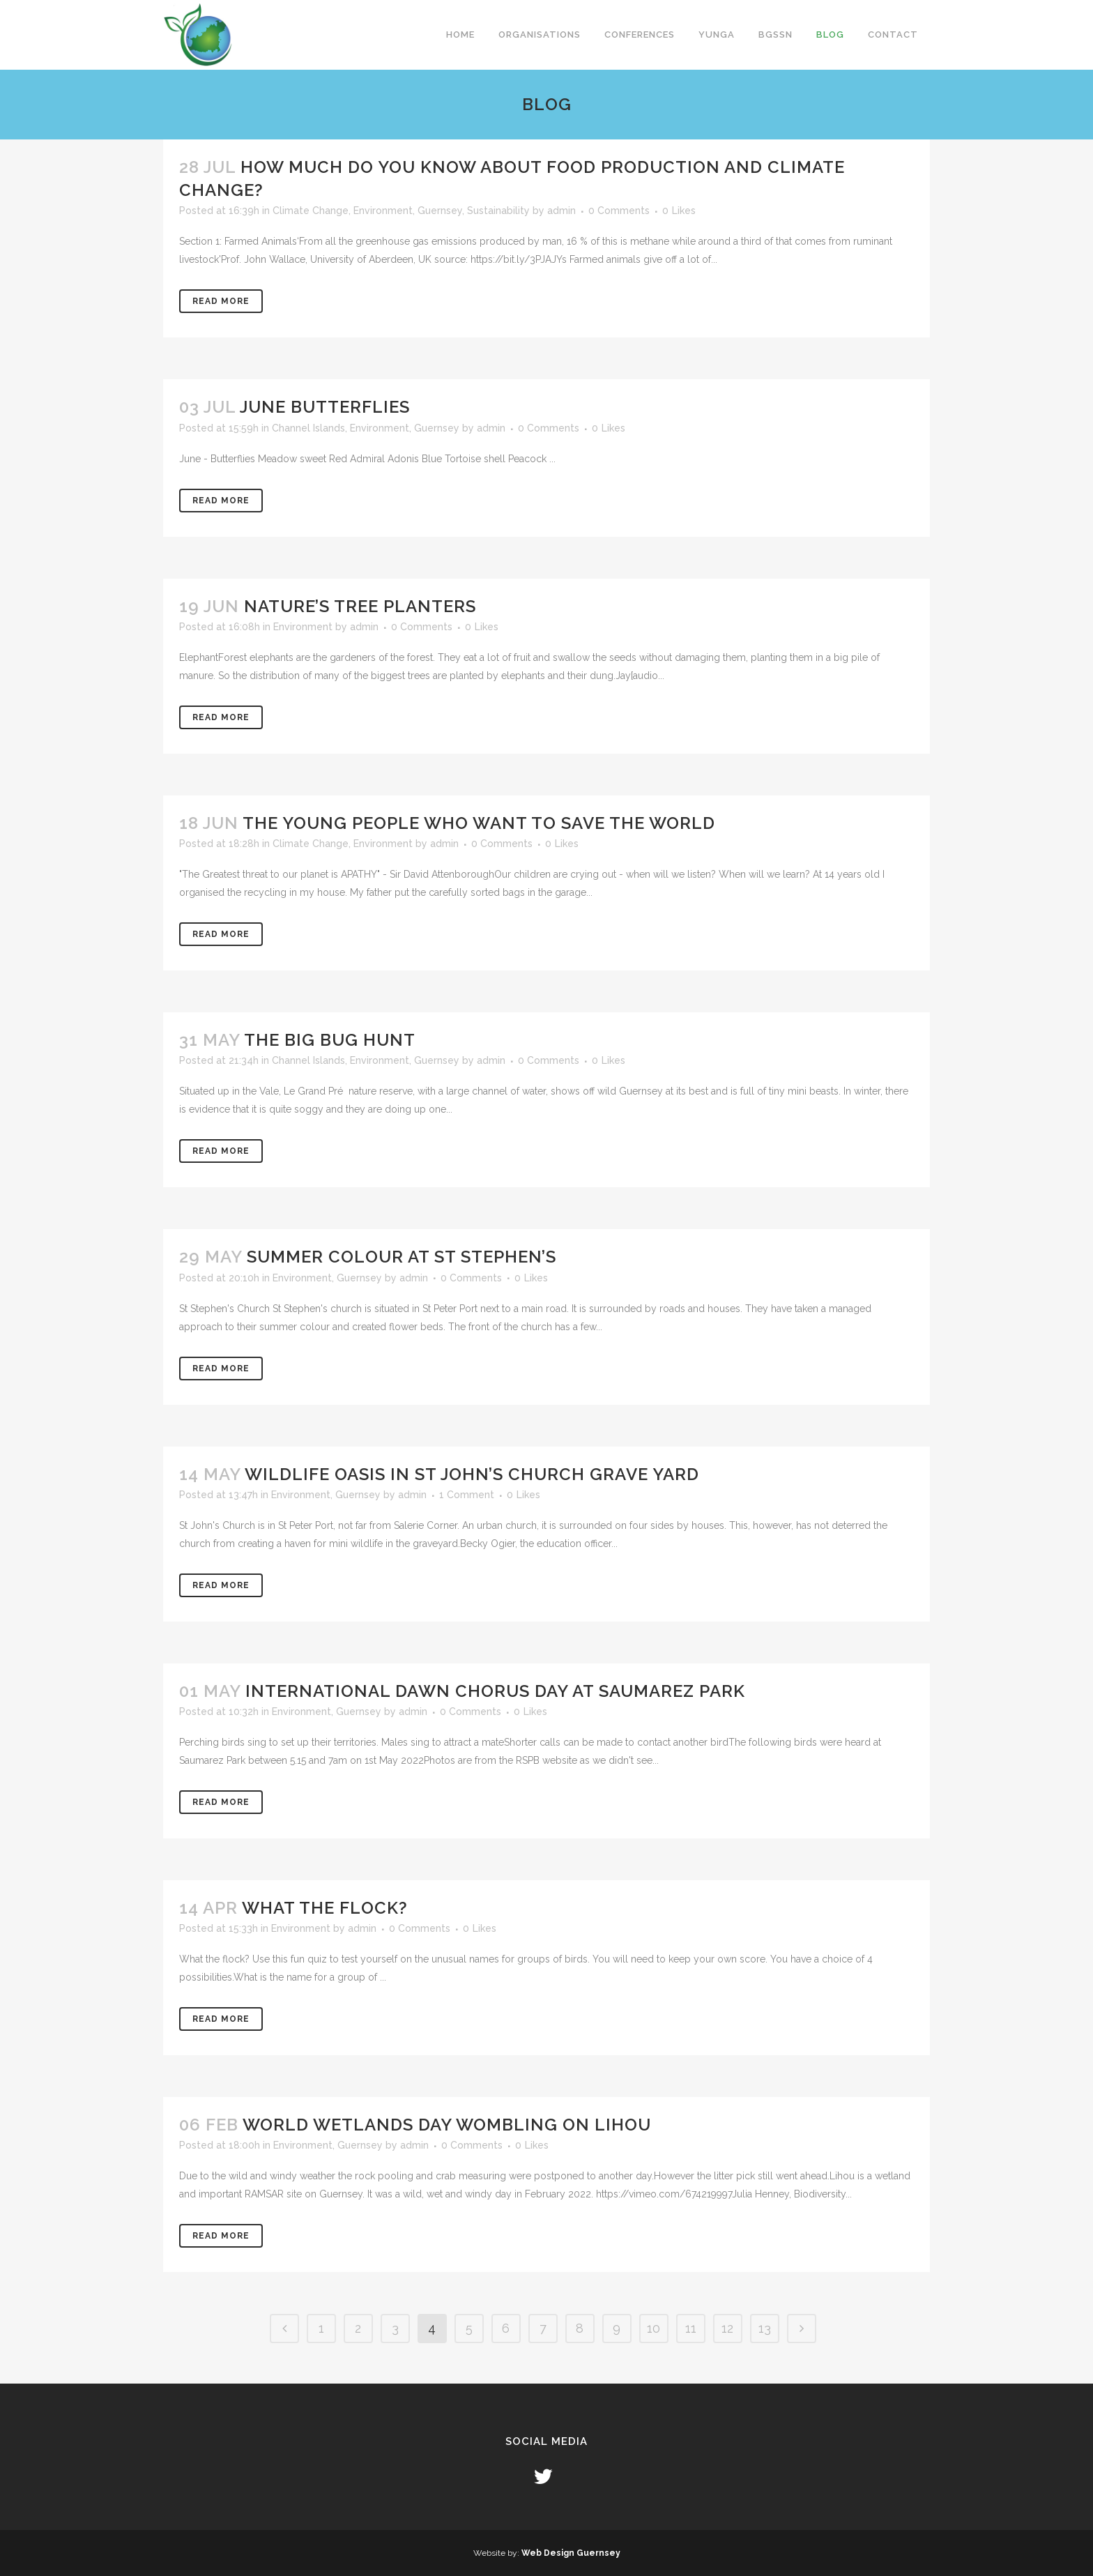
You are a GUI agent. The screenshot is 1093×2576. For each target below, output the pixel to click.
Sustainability (498, 210)
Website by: (497, 2553)
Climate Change (311, 210)
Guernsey (440, 210)
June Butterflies (325, 407)
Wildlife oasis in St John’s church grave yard (472, 1474)
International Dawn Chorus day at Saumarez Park (495, 1691)
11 (690, 2328)
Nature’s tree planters (360, 606)
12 (727, 2328)
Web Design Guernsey (570, 2553)
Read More (221, 301)
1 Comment (466, 1494)
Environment (383, 210)
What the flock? (325, 1908)
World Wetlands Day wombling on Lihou (447, 2124)
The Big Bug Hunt (329, 1040)
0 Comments (619, 210)
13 (764, 2328)
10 (653, 2328)
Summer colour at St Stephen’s (401, 1257)
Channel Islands (308, 428)
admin (561, 210)
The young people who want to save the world (479, 823)
